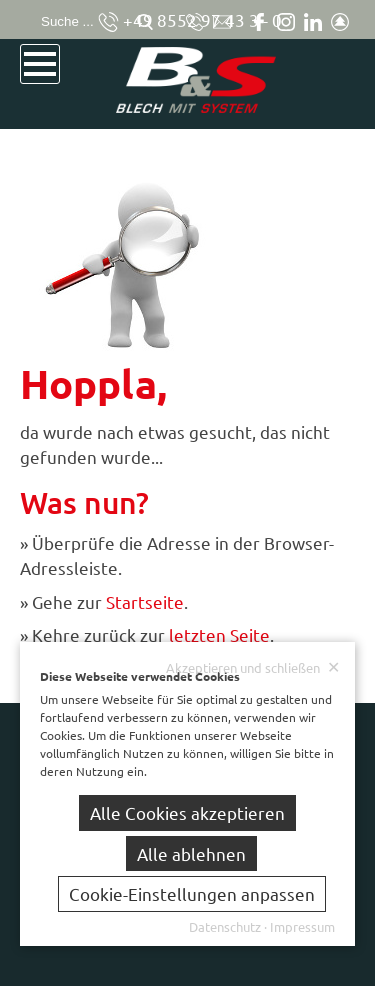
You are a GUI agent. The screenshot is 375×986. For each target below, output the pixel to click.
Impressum (302, 926)
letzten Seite (219, 634)
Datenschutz (225, 926)
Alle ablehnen (191, 853)
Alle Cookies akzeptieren (187, 812)
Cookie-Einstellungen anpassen (192, 893)
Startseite (145, 601)
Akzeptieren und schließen (253, 667)
